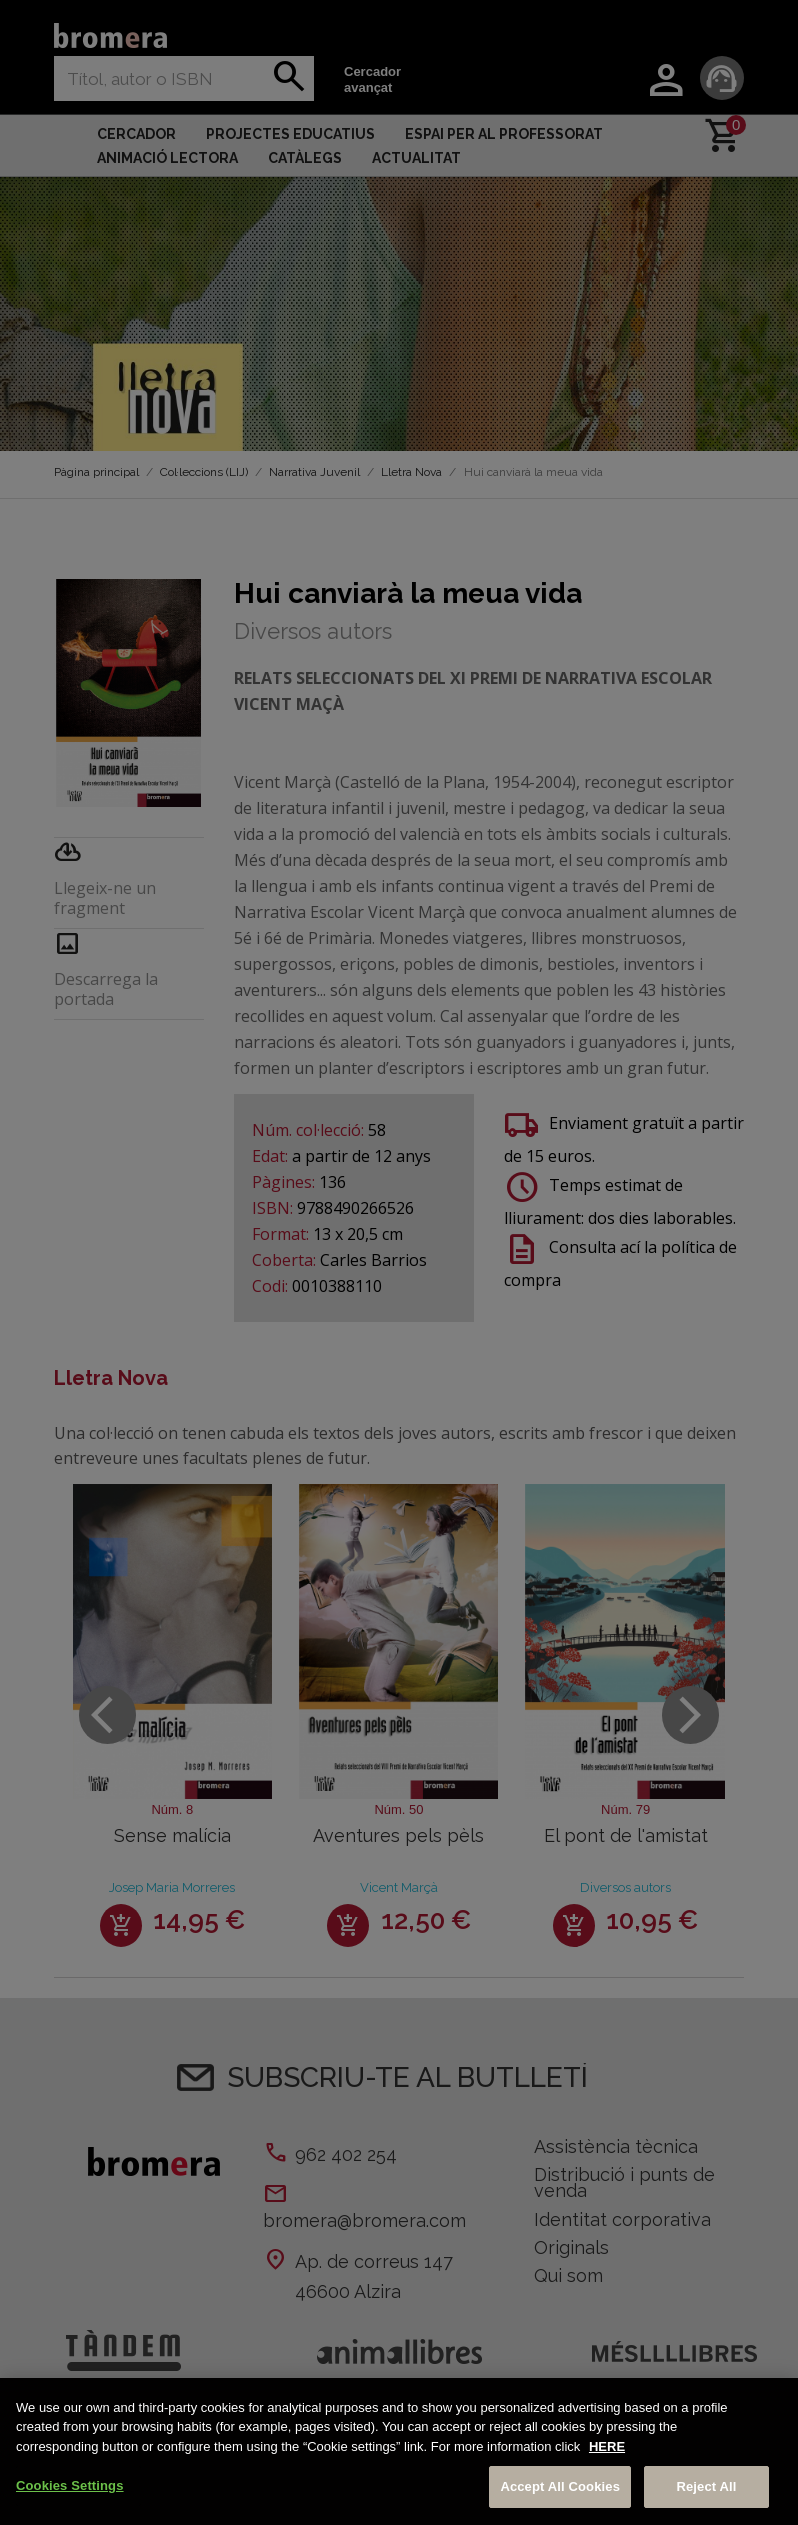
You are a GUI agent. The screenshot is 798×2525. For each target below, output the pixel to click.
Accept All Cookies (560, 2486)
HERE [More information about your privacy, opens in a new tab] (607, 2446)
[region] (399, 2451)
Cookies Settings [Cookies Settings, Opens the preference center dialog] (70, 2485)
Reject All (706, 2486)
